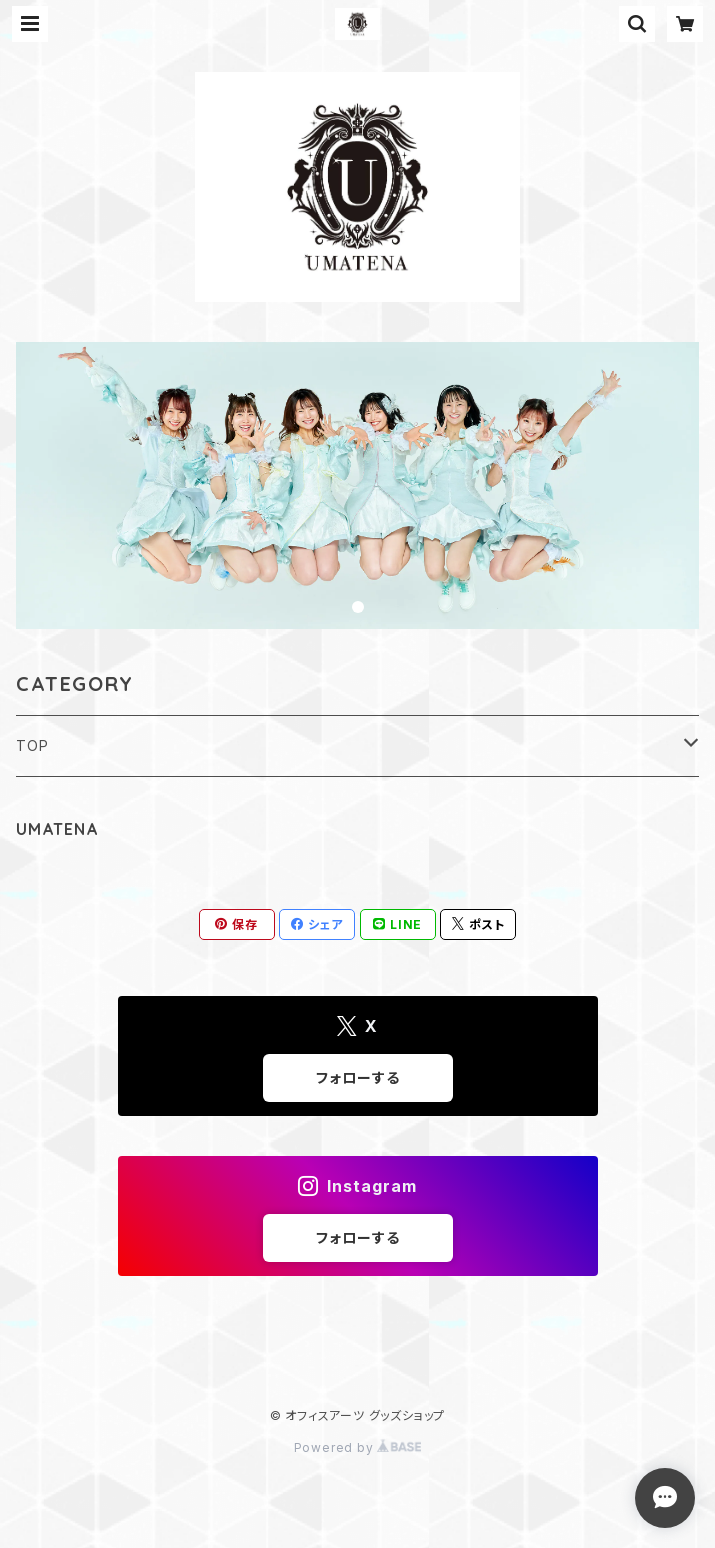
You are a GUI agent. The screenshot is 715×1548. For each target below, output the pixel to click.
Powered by (358, 1447)
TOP (32, 745)
